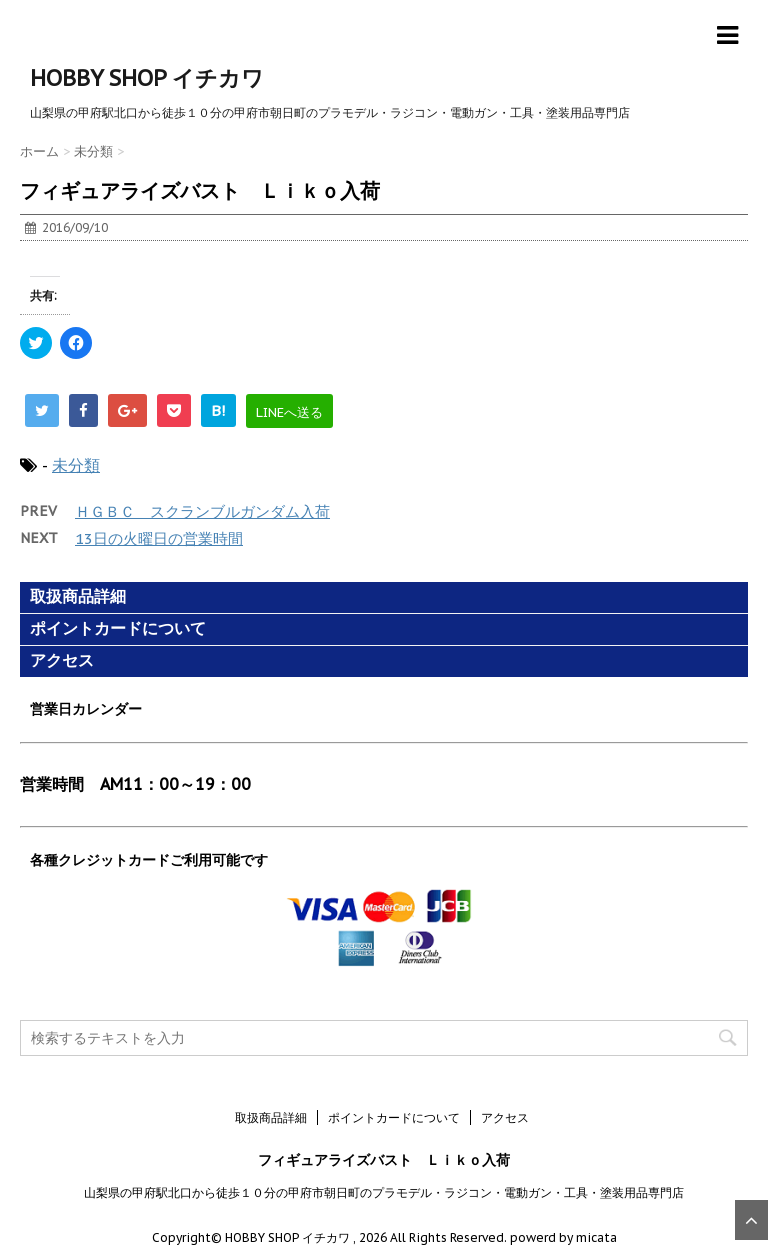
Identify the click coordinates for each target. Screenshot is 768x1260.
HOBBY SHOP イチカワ (147, 78)
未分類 (76, 465)
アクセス (62, 660)
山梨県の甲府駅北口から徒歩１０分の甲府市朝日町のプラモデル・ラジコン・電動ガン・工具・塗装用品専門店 (384, 1192)
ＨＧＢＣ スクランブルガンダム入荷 (202, 511)
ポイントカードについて (118, 628)
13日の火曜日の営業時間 (159, 538)
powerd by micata (562, 1237)
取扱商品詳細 (78, 596)
